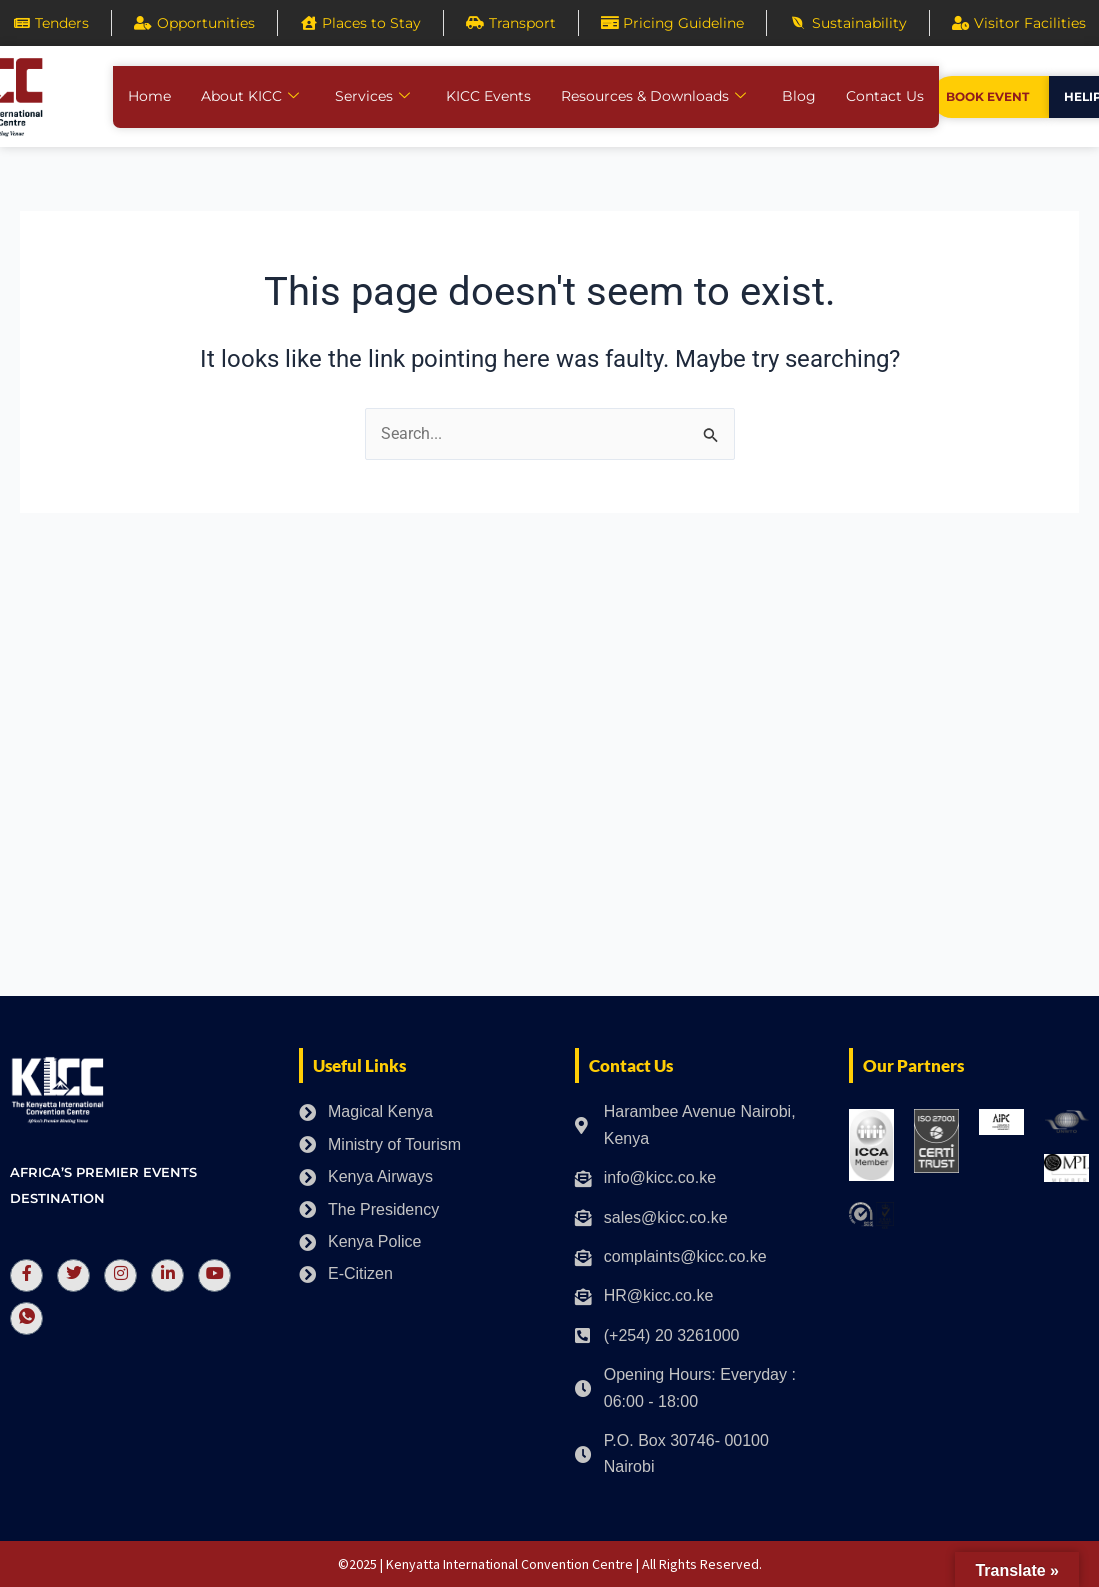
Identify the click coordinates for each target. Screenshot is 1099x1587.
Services (372, 96)
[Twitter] (73, 1275)
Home (149, 96)
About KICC (250, 96)
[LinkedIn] (167, 1275)
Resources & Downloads (653, 96)
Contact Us (885, 96)
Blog (799, 96)
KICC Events (488, 96)
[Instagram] (120, 1275)
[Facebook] (26, 1275)
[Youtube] (214, 1275)
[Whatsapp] (26, 1318)
